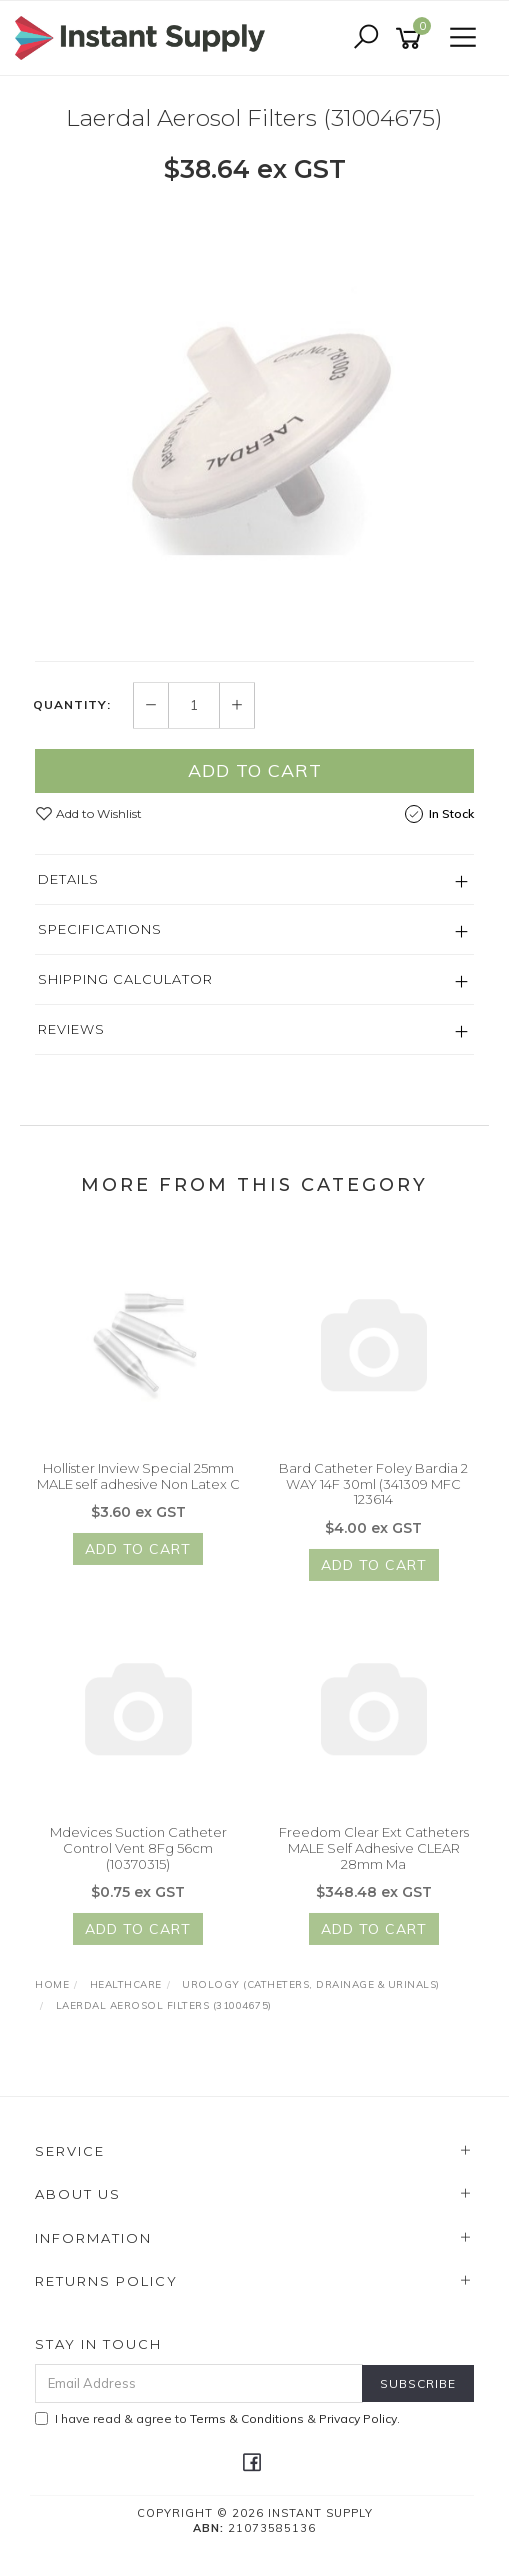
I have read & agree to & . (217, 2418)
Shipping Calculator (125, 979)
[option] (254, 421)
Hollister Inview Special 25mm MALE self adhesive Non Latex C (138, 1484)
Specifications (100, 929)
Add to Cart (255, 770)
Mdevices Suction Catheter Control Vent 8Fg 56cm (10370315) (138, 1855)
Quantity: (72, 706)
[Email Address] (199, 2383)
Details (68, 879)
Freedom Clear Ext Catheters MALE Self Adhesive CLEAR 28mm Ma (374, 1855)
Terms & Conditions (247, 2418)
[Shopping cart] (412, 38)
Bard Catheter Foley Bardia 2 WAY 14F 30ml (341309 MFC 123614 (373, 1491)
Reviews (71, 1029)
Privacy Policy (358, 2418)
